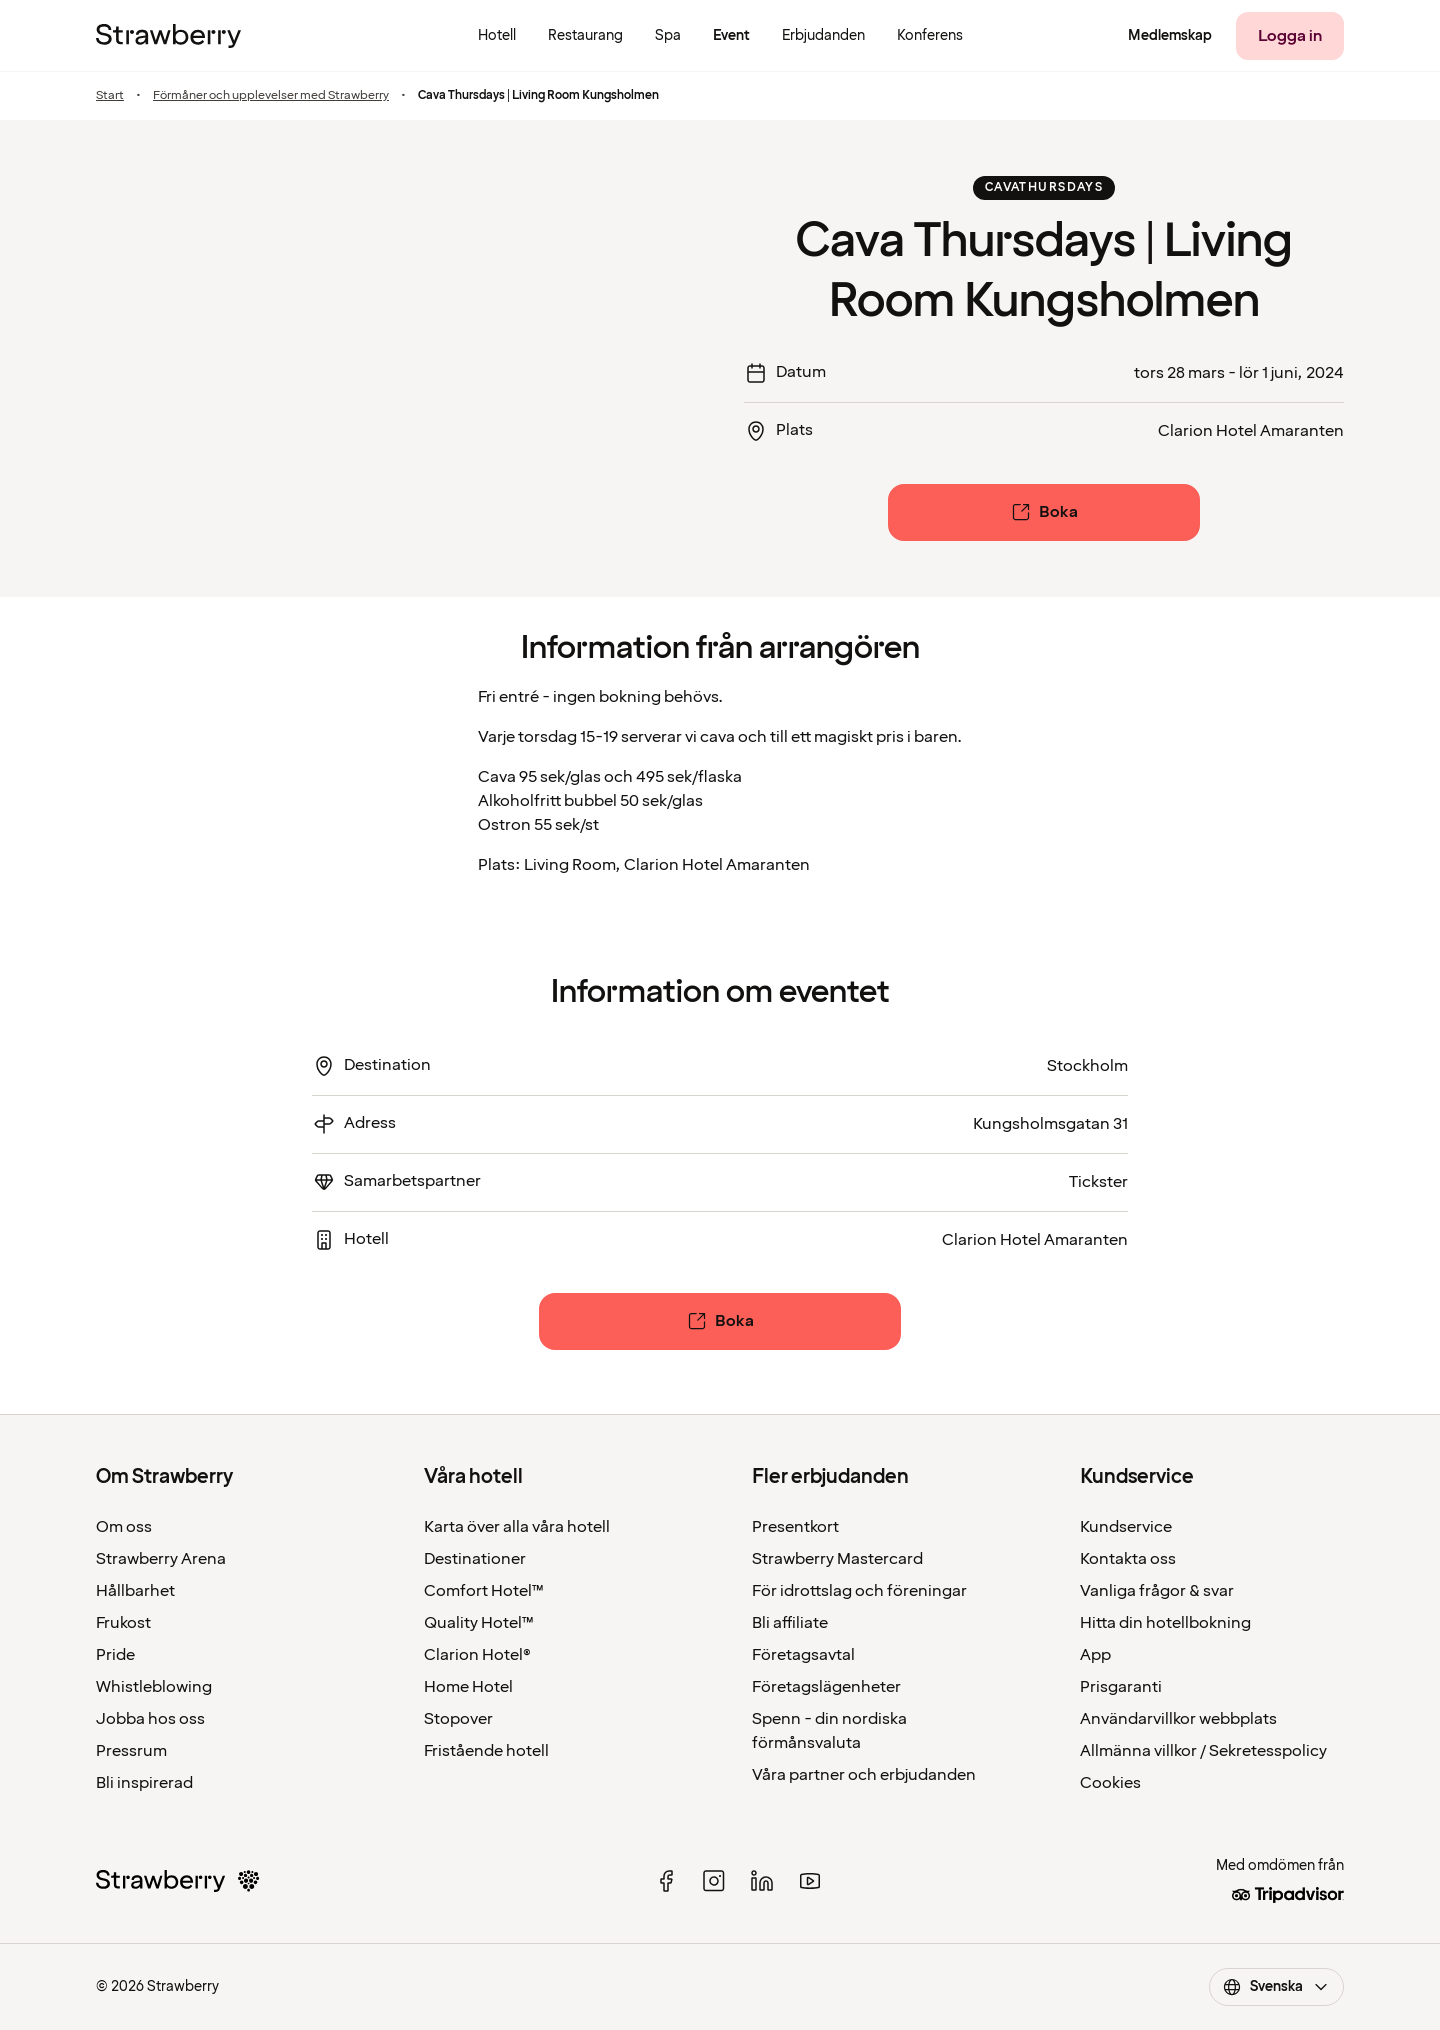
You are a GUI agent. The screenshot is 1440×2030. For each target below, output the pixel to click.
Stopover (458, 1719)
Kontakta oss (1128, 1559)
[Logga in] (1290, 36)
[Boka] (1044, 512)
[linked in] (762, 1881)
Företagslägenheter (826, 1687)
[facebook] (666, 1881)
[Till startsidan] (168, 36)
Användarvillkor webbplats (1178, 1719)
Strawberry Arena (161, 1559)
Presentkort (795, 1527)
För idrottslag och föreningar (859, 1591)
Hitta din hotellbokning (1165, 1623)
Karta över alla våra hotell (517, 1527)
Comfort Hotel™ (484, 1591)
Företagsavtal (803, 1655)
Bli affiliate (790, 1623)
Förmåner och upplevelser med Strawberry (271, 95)
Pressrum (131, 1751)
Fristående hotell (486, 1751)
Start (110, 95)
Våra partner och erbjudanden (864, 1775)
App (1095, 1655)
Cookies (1110, 1783)
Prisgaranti (1121, 1687)
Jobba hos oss (150, 1719)
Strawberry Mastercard (837, 1559)
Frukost (123, 1623)
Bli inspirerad (144, 1783)
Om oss (124, 1527)
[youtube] (810, 1881)
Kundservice (1126, 1527)
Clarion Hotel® (477, 1655)
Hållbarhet (135, 1591)
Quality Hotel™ (479, 1623)
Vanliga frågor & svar (1157, 1591)
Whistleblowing (154, 1687)
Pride (115, 1655)
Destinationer (475, 1559)
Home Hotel (468, 1687)
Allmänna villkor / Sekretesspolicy (1203, 1751)
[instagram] (714, 1881)
